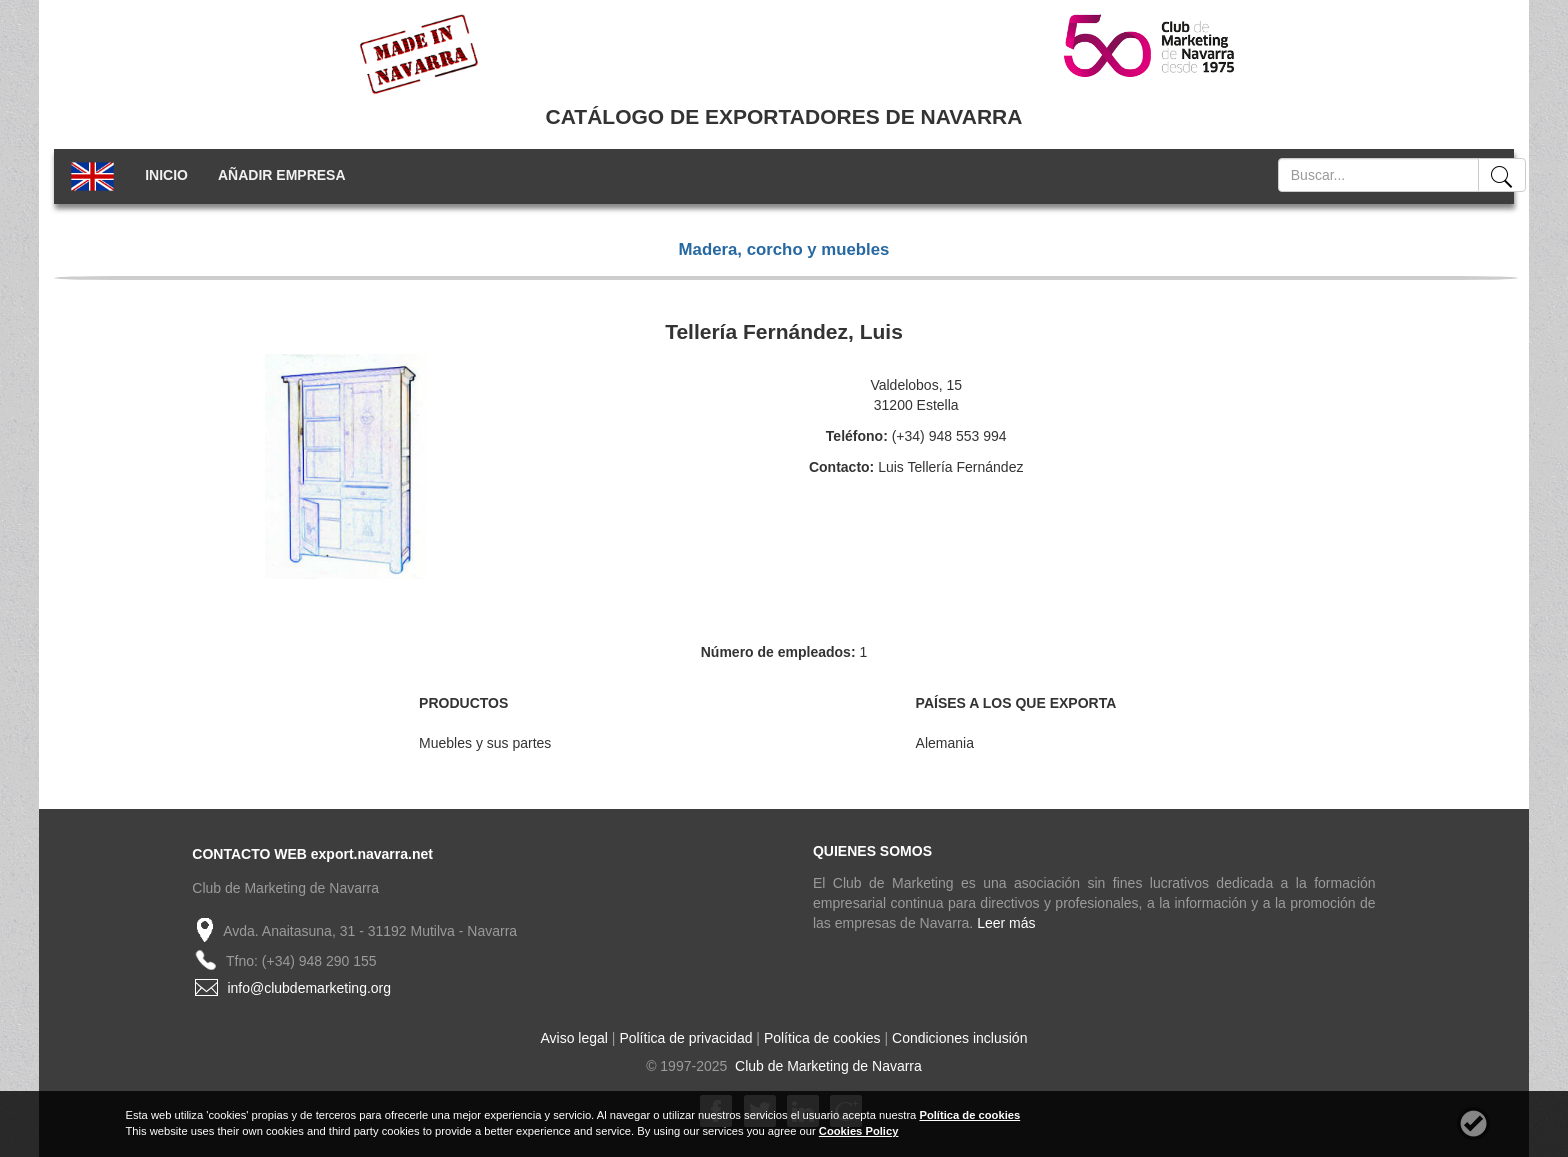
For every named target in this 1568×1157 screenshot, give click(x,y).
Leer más (1006, 923)
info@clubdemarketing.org (309, 988)
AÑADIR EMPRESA (282, 175)
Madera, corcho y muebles (784, 249)
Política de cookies (822, 1038)
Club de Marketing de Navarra (826, 1066)
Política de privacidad (685, 1038)
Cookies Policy (859, 1131)
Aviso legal (574, 1038)
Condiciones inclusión (959, 1038)
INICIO (166, 175)
